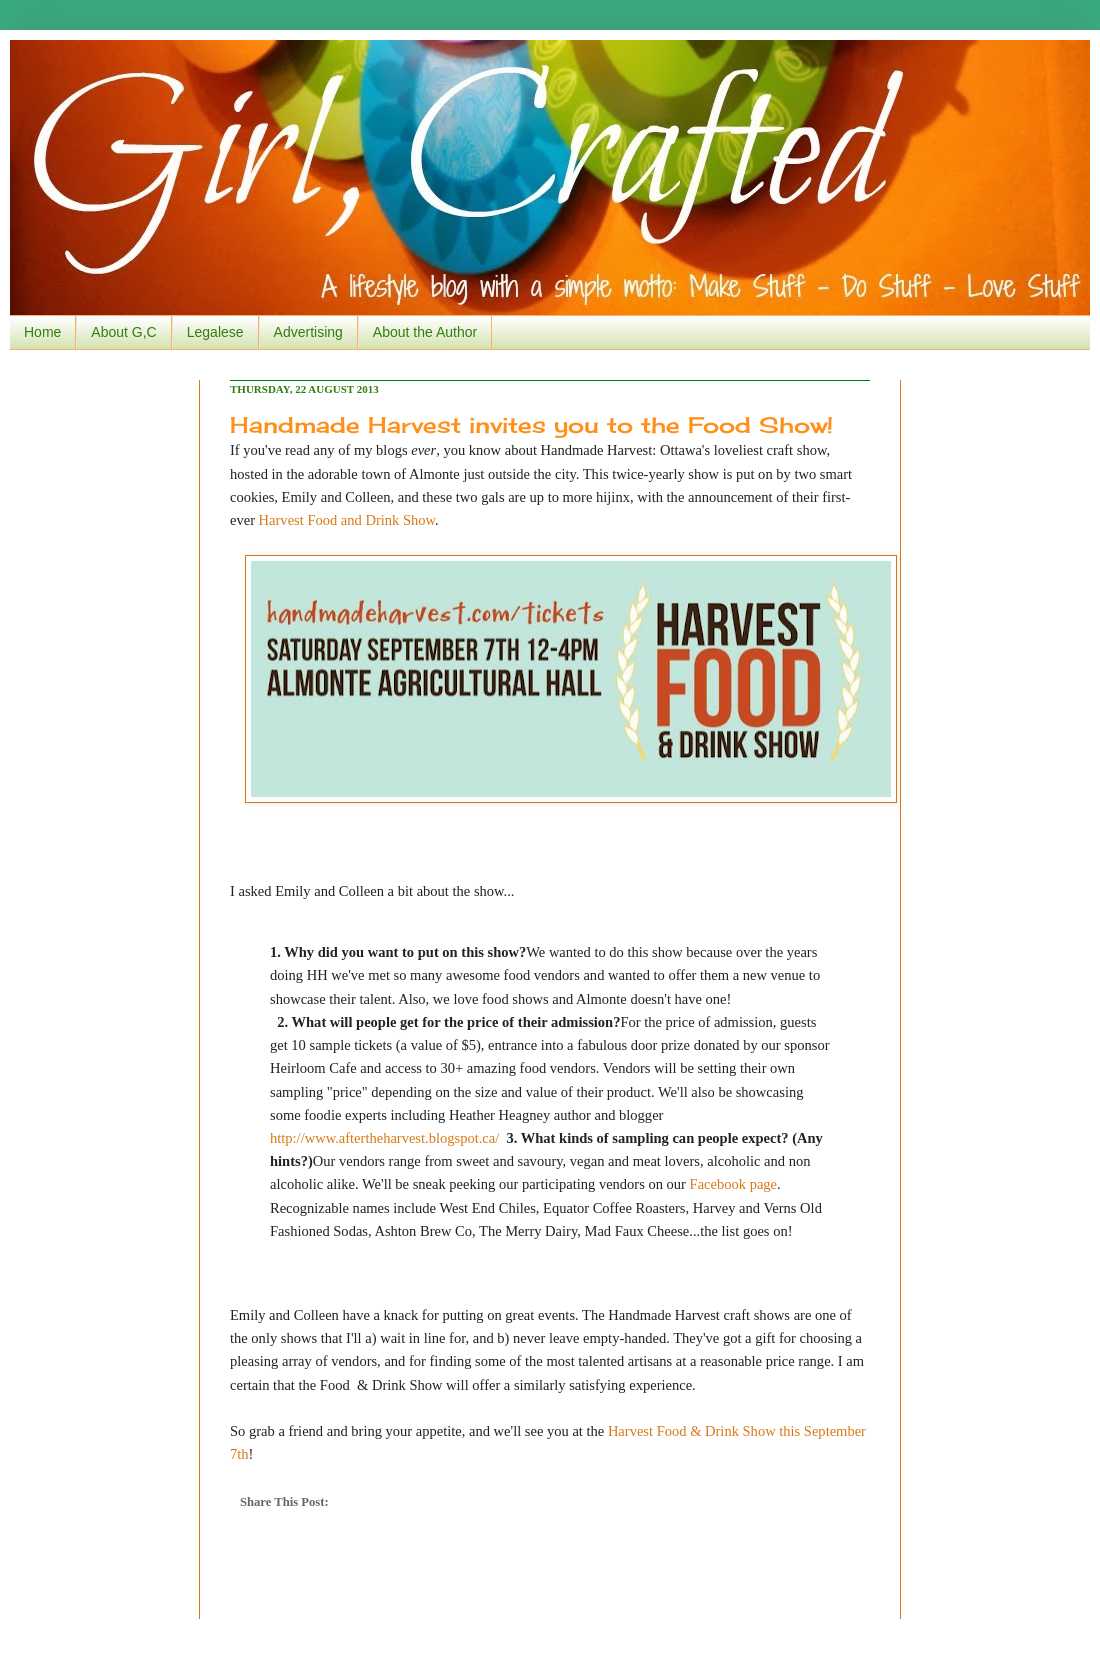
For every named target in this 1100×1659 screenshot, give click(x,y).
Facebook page (733, 1184)
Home (42, 332)
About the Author (425, 332)
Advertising (308, 332)
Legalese (215, 332)
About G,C (123, 332)
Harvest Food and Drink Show (347, 520)
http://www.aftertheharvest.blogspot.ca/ (384, 1138)
